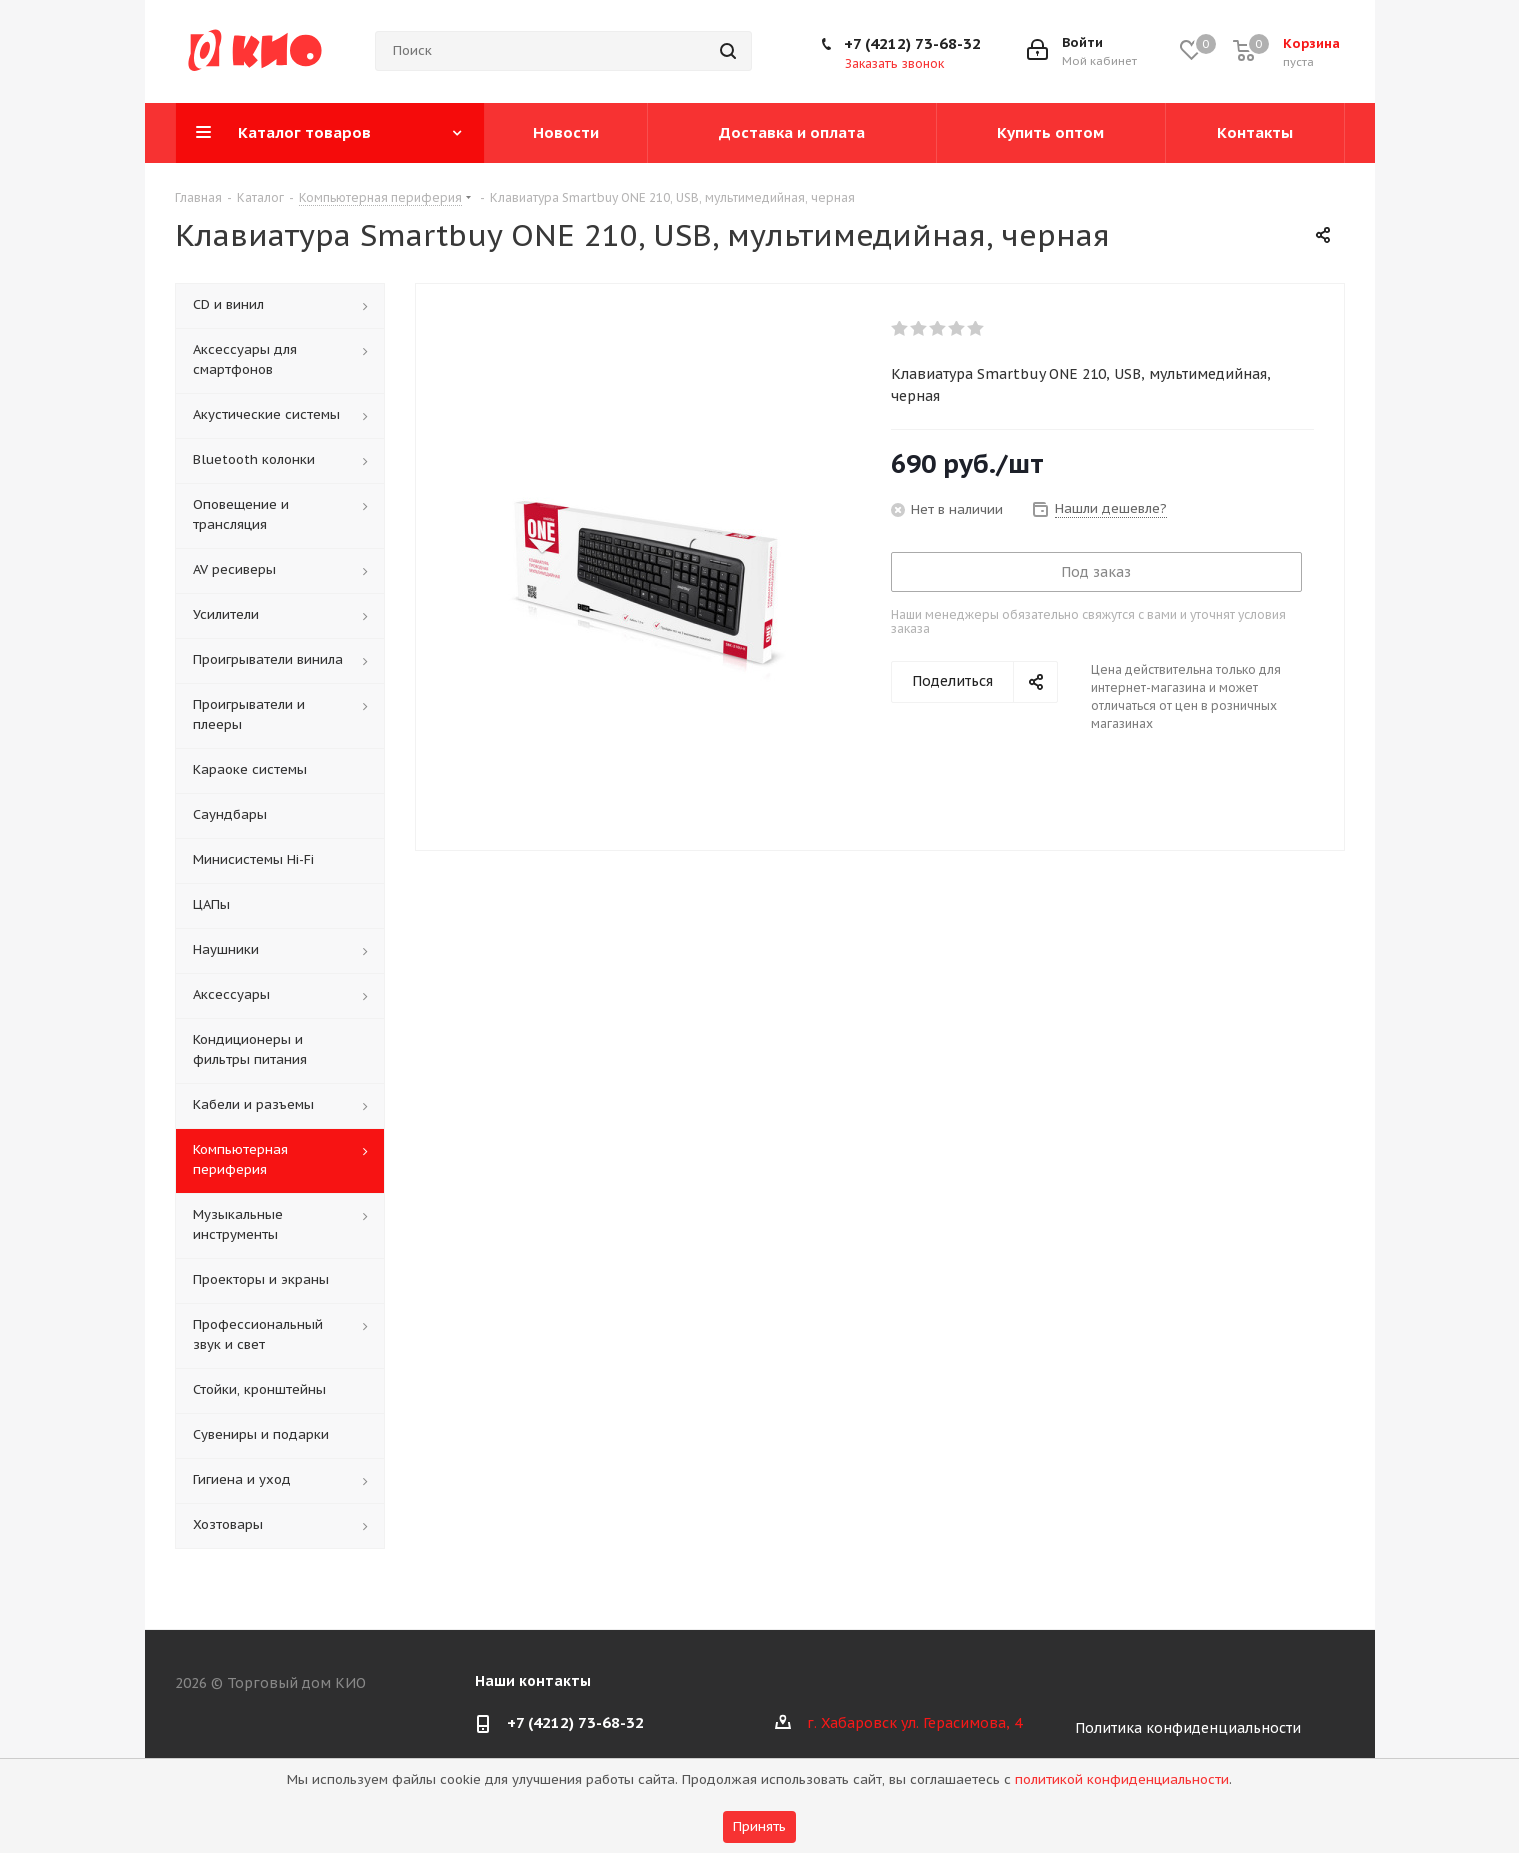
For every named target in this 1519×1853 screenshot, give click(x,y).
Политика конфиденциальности (1188, 1728)
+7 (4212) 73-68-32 (912, 43)
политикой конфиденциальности (1122, 1779)
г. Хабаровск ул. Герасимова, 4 (914, 1723)
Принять (759, 1826)
